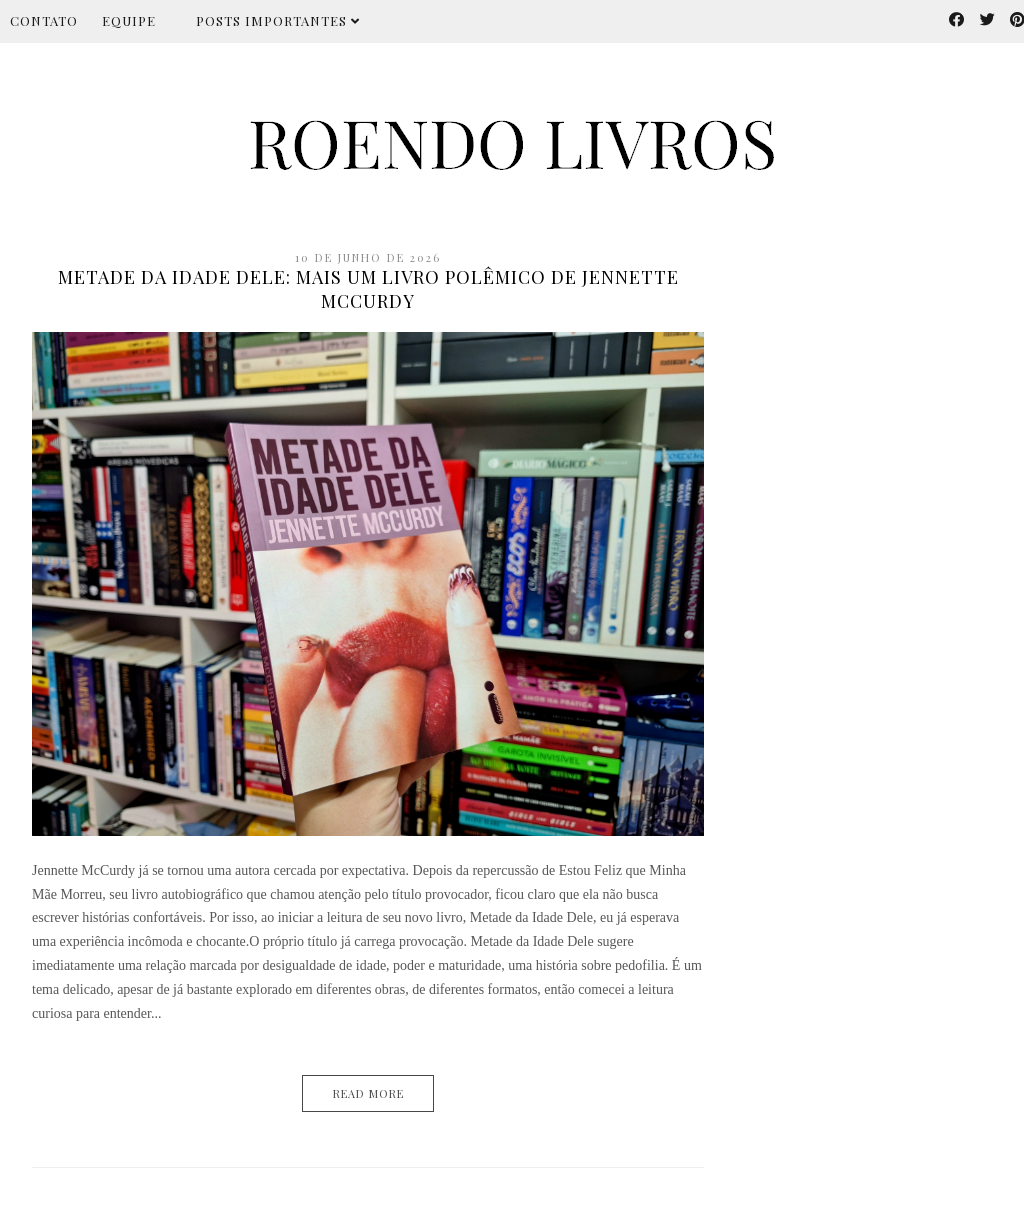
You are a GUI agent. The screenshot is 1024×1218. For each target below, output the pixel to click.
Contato (44, 20)
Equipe (129, 20)
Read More (368, 1093)
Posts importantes (278, 20)
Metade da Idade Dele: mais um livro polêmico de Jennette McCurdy (368, 289)
